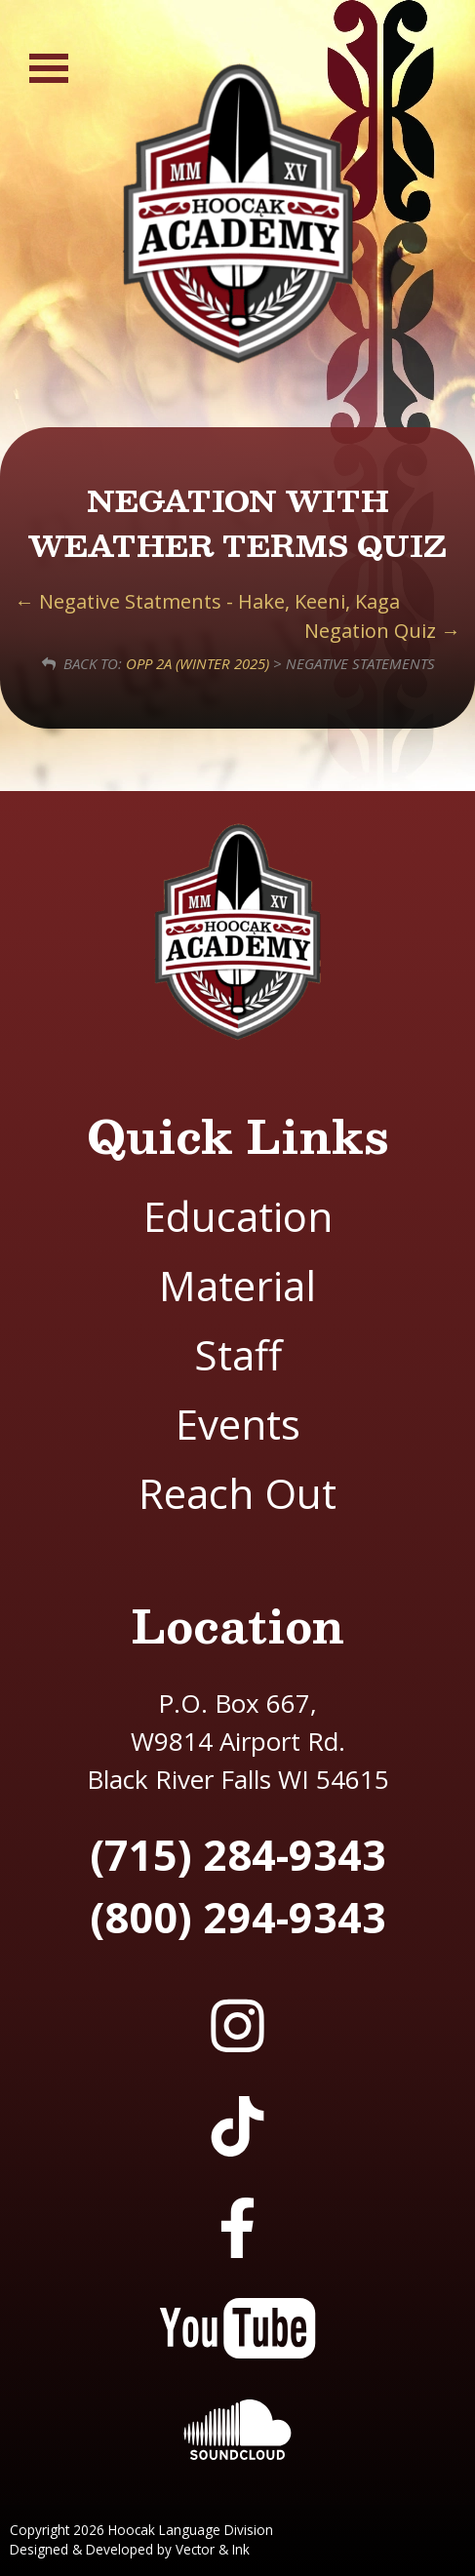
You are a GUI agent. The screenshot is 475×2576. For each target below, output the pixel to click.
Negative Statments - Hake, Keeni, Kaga (207, 601)
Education (238, 1216)
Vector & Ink (213, 2549)
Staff (238, 1354)
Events (238, 1423)
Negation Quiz (382, 630)
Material (237, 1285)
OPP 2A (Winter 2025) (197, 663)
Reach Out (237, 1493)
